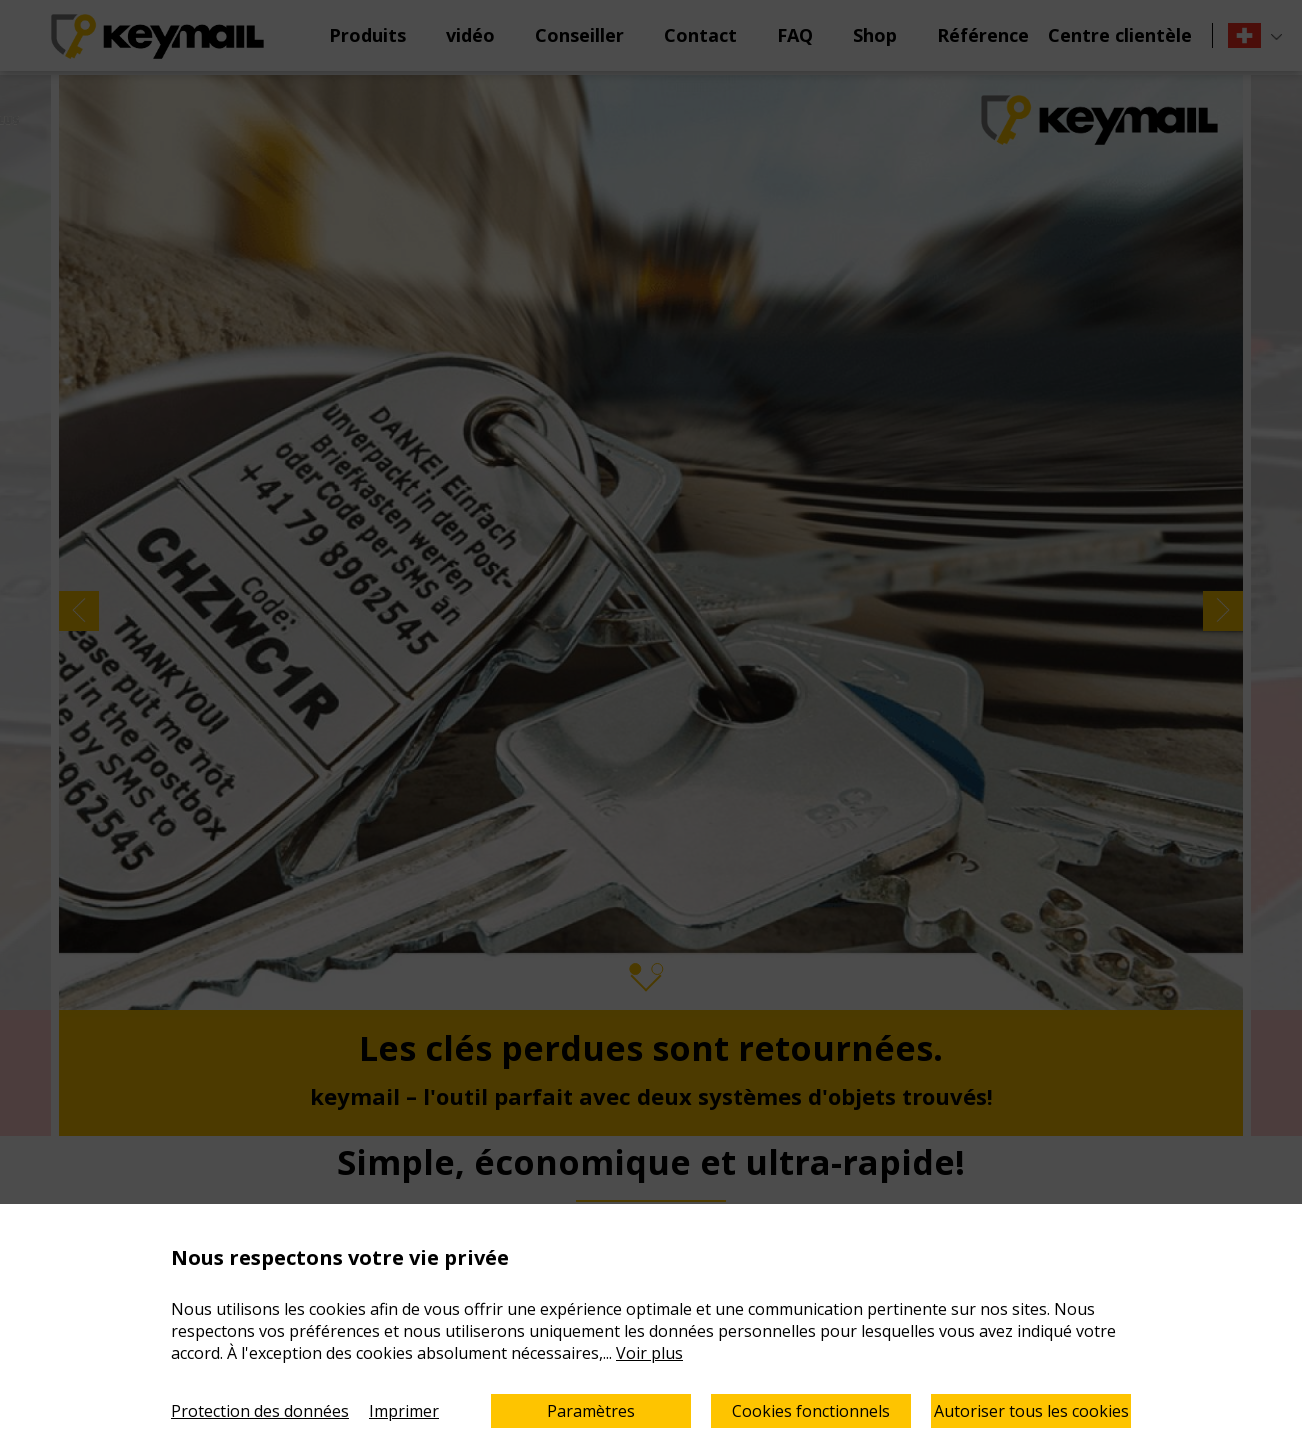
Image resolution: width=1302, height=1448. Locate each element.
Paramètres (591, 1411)
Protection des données (260, 1411)
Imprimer (404, 1411)
